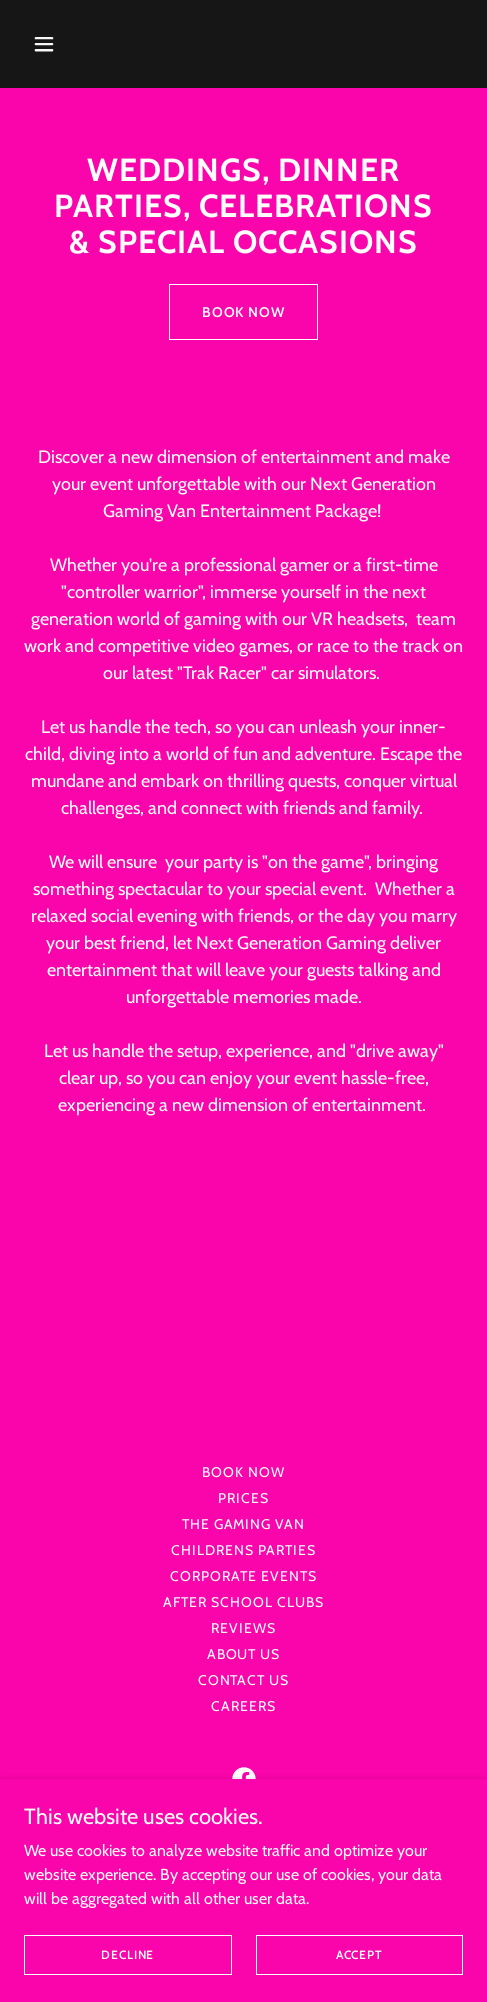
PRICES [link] (243, 1498)
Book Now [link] (243, 1472)
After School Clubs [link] (243, 1602)
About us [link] (244, 1654)
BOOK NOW (244, 312)
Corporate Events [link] (243, 1576)
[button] (74, 44)
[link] (244, 1779)
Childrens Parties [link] (243, 1550)
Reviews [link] (243, 1628)
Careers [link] (243, 1706)
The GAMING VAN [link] (244, 1524)
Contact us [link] (244, 1680)
